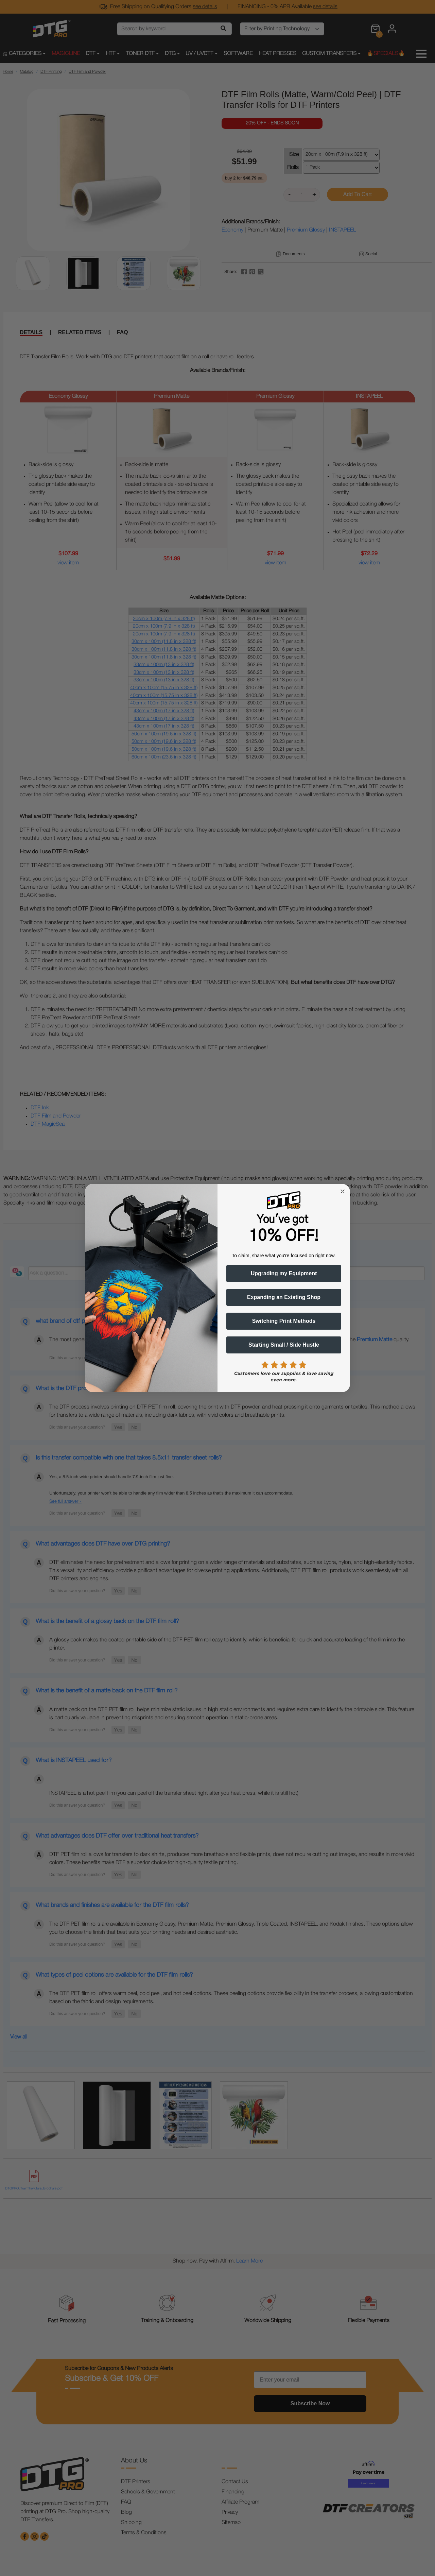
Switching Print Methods (284, 1321)
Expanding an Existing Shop (283, 1297)
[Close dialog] (342, 1191)
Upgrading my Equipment (284, 1273)
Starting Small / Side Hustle (283, 1345)
